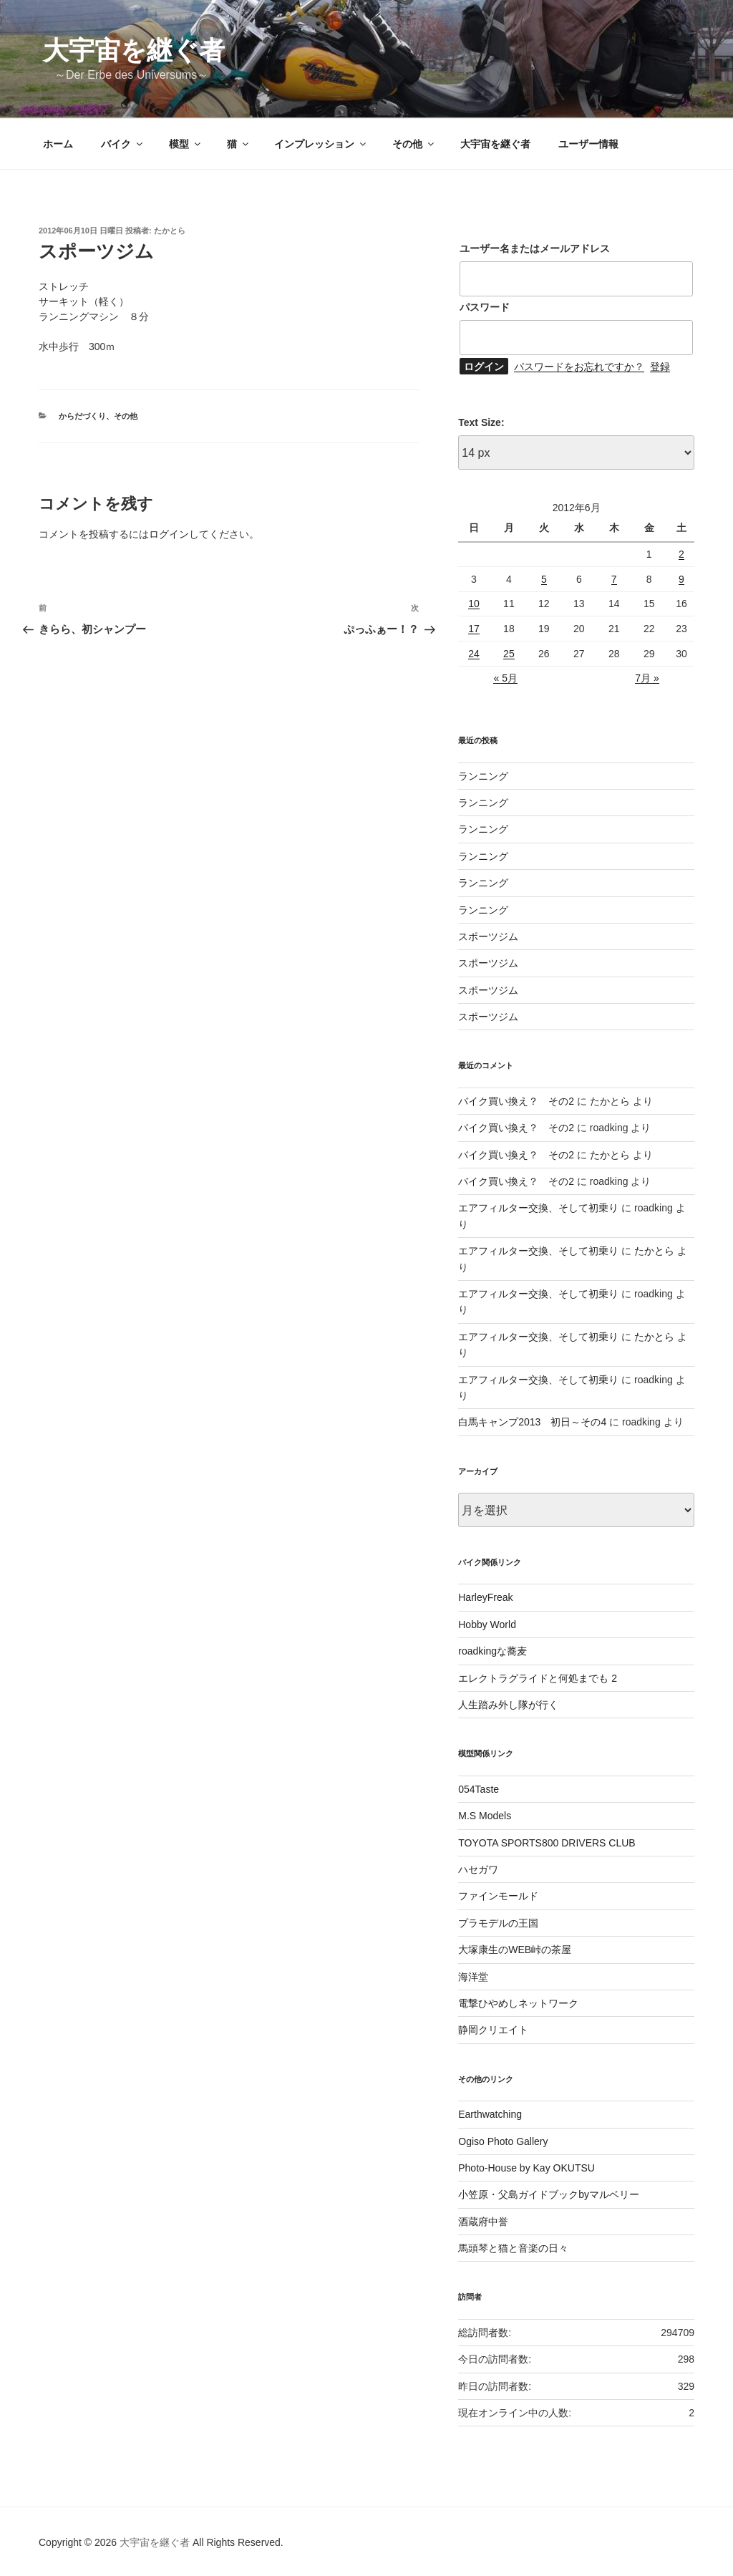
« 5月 (505, 678)
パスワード (485, 307)
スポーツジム (488, 936)
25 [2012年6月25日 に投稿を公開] (509, 653)
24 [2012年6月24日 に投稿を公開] (474, 653)
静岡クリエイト (493, 2029)
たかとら (169, 230)
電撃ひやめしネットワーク (518, 2003)
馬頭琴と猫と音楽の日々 (513, 2248)
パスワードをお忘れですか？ (579, 366)
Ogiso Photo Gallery (503, 2141)
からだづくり (82, 416)
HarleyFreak (485, 1597)
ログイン (169, 534)
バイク (123, 144)
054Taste (478, 1789)
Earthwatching (490, 2114)
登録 (660, 366)
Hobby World (487, 1624)
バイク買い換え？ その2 (516, 1101)
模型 (186, 144)
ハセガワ (478, 1869)
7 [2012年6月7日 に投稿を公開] (614, 579)
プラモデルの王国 (498, 1923)
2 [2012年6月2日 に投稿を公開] (681, 554)
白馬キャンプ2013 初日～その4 (532, 1422)
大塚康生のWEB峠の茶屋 (514, 1949)
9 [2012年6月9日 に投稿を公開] (681, 579)
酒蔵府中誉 (483, 2221)
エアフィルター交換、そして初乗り (538, 1208)
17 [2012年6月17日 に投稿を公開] (474, 628)
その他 (414, 144)
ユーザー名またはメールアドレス (535, 248)
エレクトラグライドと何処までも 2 (537, 1678)
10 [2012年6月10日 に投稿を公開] (474, 603)
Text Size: (481, 422)
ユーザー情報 (588, 144)
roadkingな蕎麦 (492, 1651)
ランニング (483, 776)
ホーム (58, 144)
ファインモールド (498, 1896)
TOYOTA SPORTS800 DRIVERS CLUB (546, 1843)
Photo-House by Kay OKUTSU (526, 2168)
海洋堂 (473, 1976)
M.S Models (484, 1815)
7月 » (647, 678)
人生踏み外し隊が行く (508, 1704)
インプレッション (321, 144)
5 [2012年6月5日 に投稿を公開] (544, 579)
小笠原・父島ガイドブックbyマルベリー (548, 2194)
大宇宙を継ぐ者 (134, 50)
